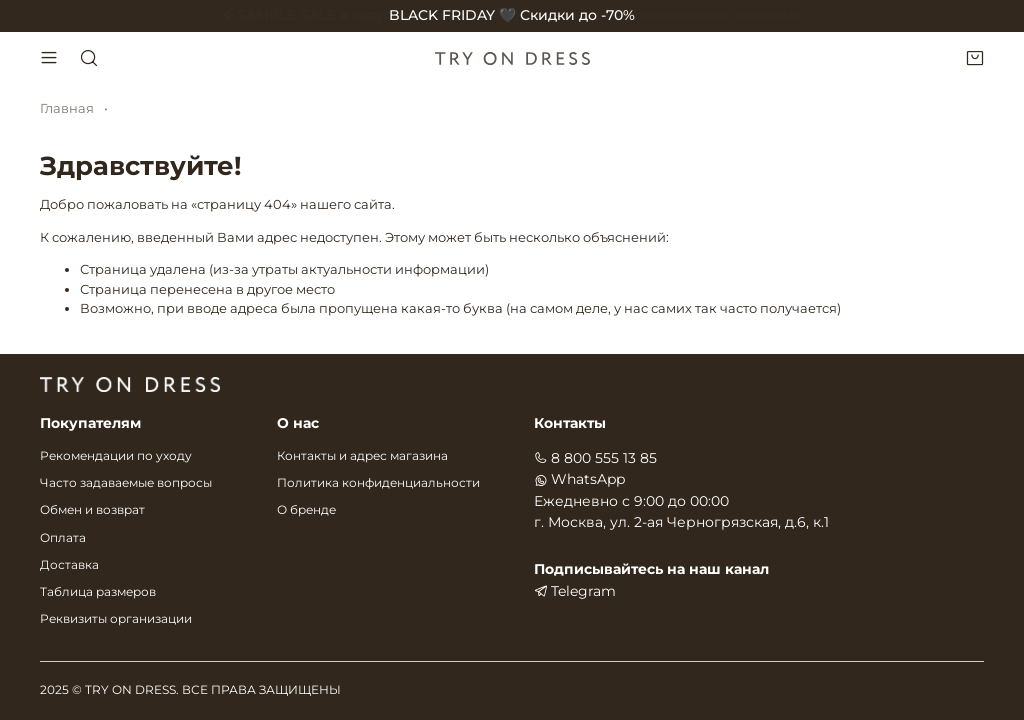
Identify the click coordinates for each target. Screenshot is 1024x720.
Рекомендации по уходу (116, 456)
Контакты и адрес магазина (362, 456)
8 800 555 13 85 (595, 458)
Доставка (69, 565)
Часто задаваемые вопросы (126, 483)
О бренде (306, 510)
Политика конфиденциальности (378, 483)
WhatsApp (579, 479)
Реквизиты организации (116, 619)
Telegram (575, 591)
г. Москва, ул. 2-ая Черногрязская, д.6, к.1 (681, 522)
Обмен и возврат (92, 510)
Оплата (63, 538)
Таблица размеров (98, 592)
